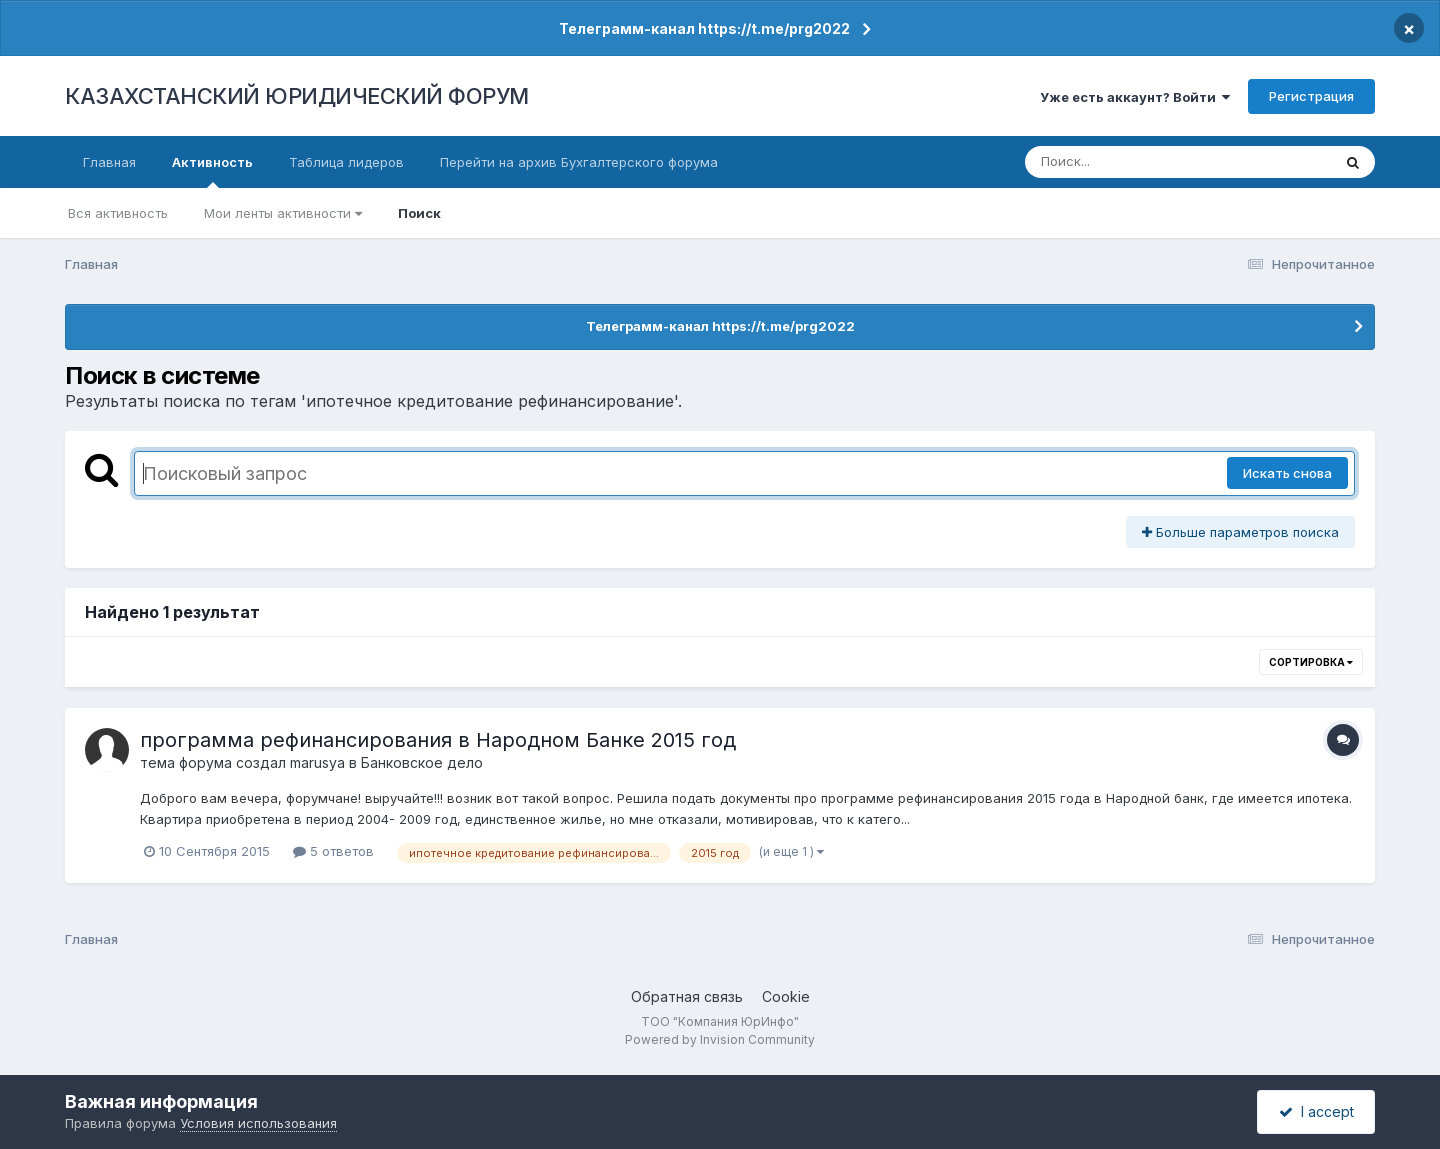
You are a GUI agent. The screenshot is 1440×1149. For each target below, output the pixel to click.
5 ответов (333, 851)
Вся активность (118, 213)
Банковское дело (422, 762)
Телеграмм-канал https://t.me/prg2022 (704, 28)
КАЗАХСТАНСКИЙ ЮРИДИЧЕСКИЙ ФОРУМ (297, 96)
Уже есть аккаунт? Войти (1135, 97)
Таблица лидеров (346, 162)
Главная (109, 162)
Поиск (419, 213)
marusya (317, 762)
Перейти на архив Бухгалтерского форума (579, 162)
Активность (212, 171)
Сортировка (1311, 662)
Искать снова (1287, 473)
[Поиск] (1140, 162)
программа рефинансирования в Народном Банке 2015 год (438, 740)
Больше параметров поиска (1240, 532)
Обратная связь (687, 996)
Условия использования (258, 1123)
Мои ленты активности (283, 213)
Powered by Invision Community (720, 1039)
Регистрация (1311, 96)
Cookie (786, 996)
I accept (1316, 1111)
